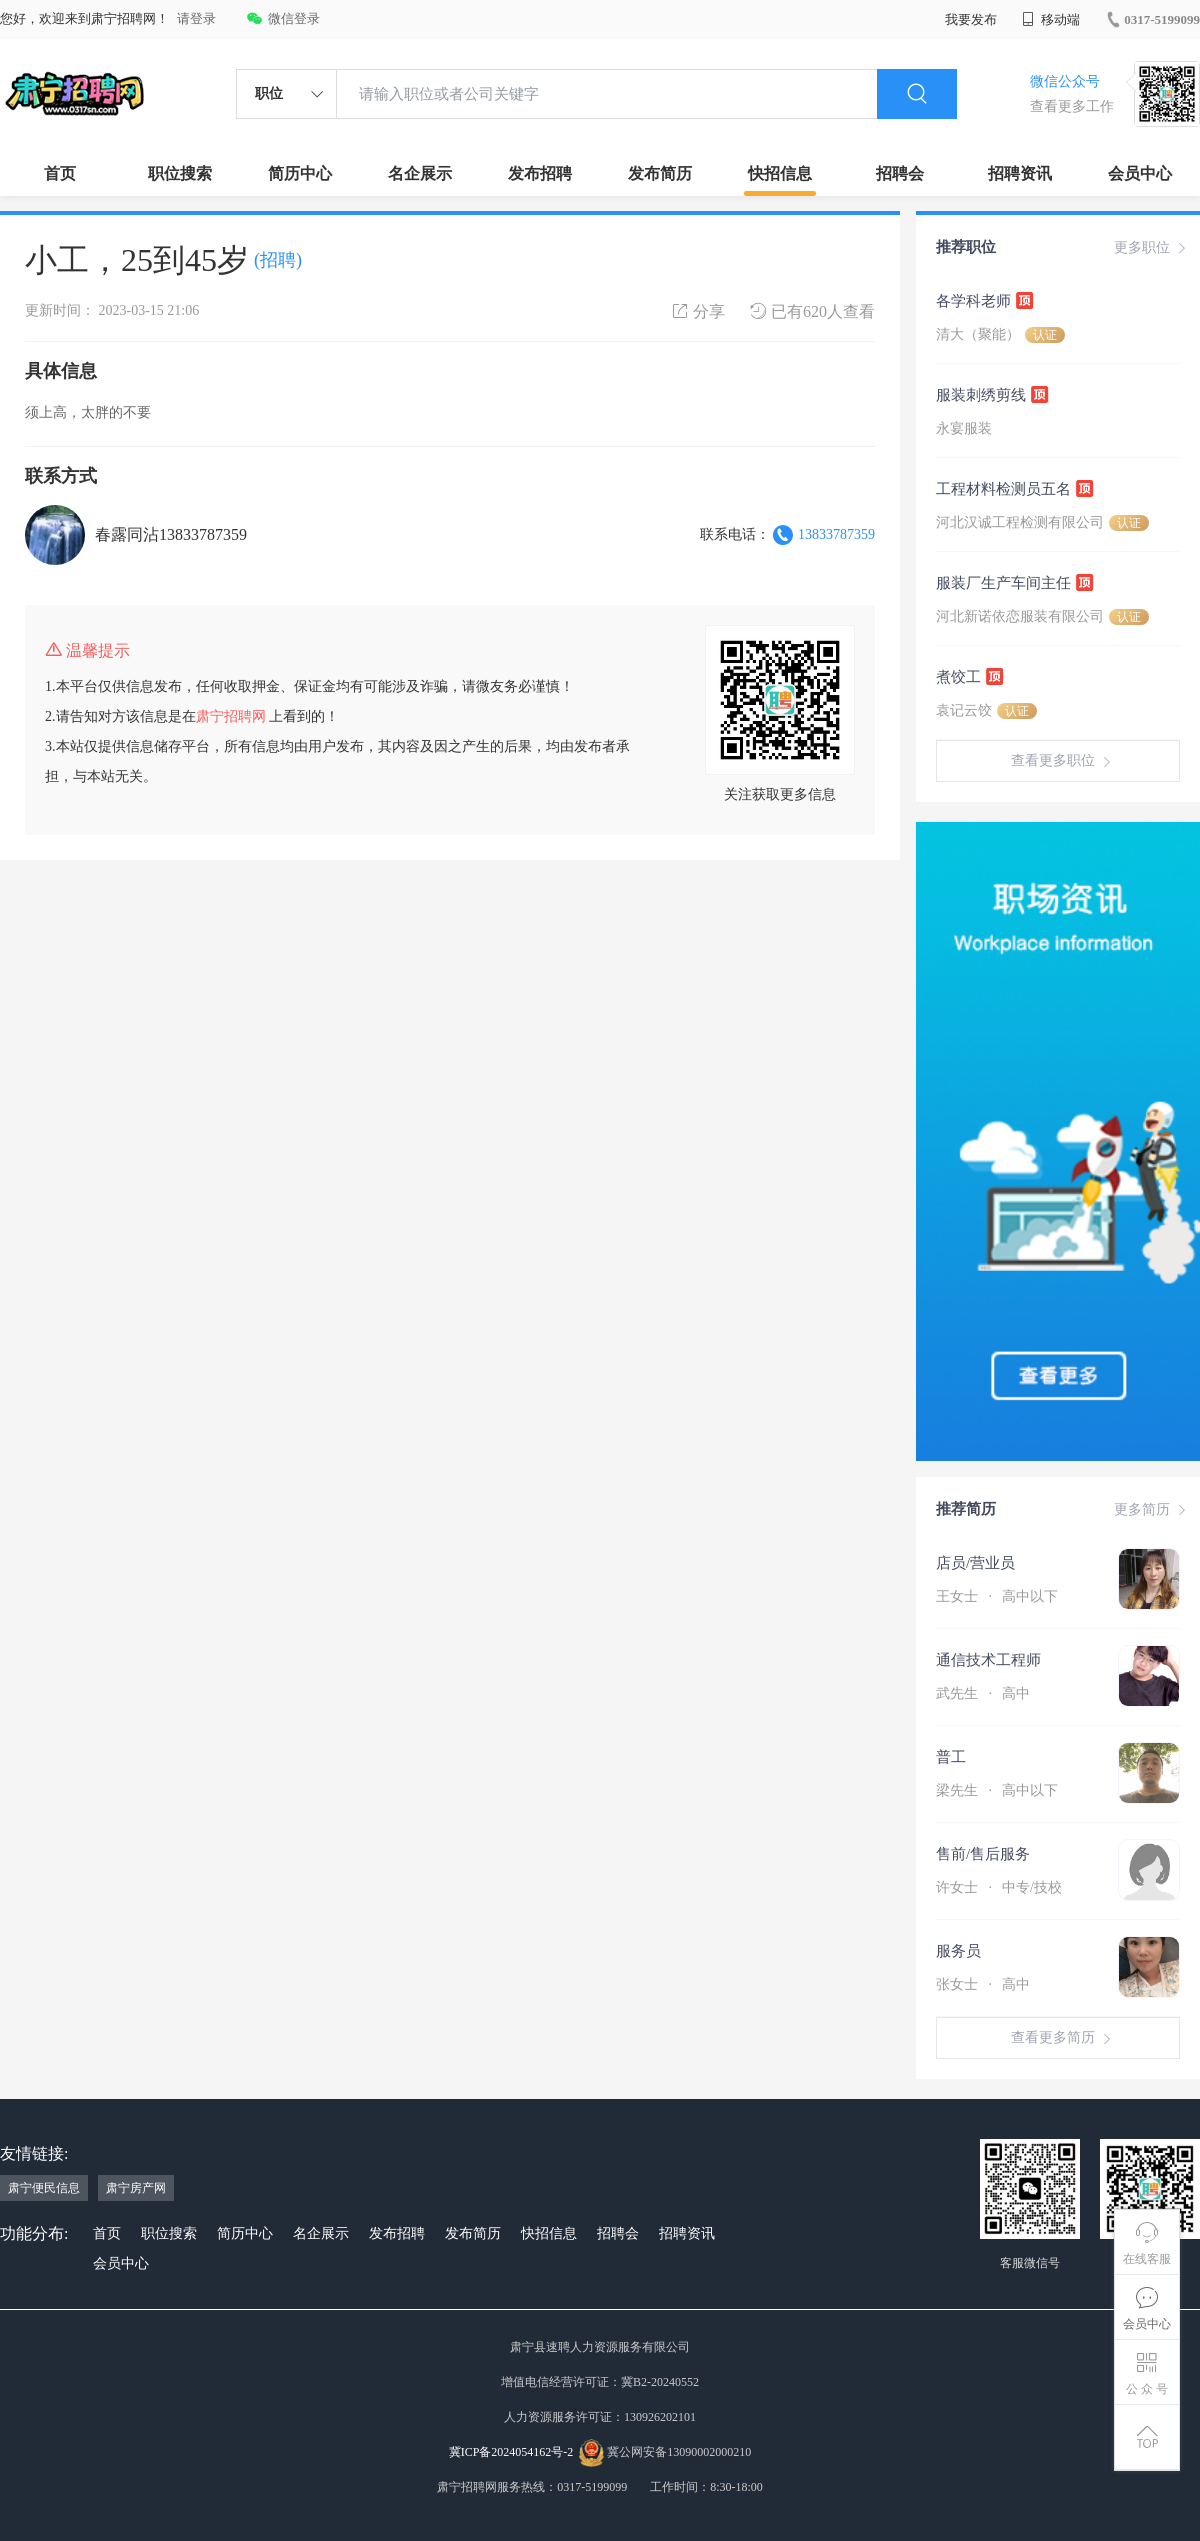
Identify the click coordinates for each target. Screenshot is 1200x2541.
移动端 (1051, 19)
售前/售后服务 (983, 1854)
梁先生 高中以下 (997, 1790)
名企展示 (420, 173)
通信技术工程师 (988, 1660)
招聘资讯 (1020, 173)
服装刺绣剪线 (993, 394)
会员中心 (1140, 173)
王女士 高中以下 (997, 1596)
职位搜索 (180, 173)
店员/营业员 (975, 1563)
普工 (951, 1757)
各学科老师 (985, 300)
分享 (698, 311)
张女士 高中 (983, 1984)
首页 (60, 173)
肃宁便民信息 (44, 2188)
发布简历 (660, 173)
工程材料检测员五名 (1015, 488)
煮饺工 (970, 676)
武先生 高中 (983, 1693)
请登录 (196, 18)
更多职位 (1152, 248)
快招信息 (780, 173)
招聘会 (900, 173)
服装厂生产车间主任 (1015, 582)
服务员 (958, 1951)
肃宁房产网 (136, 2188)
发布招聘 (540, 173)
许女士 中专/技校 (999, 1887)
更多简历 (1152, 1510)
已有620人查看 (812, 311)
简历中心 (300, 173)
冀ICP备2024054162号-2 (511, 2452)
